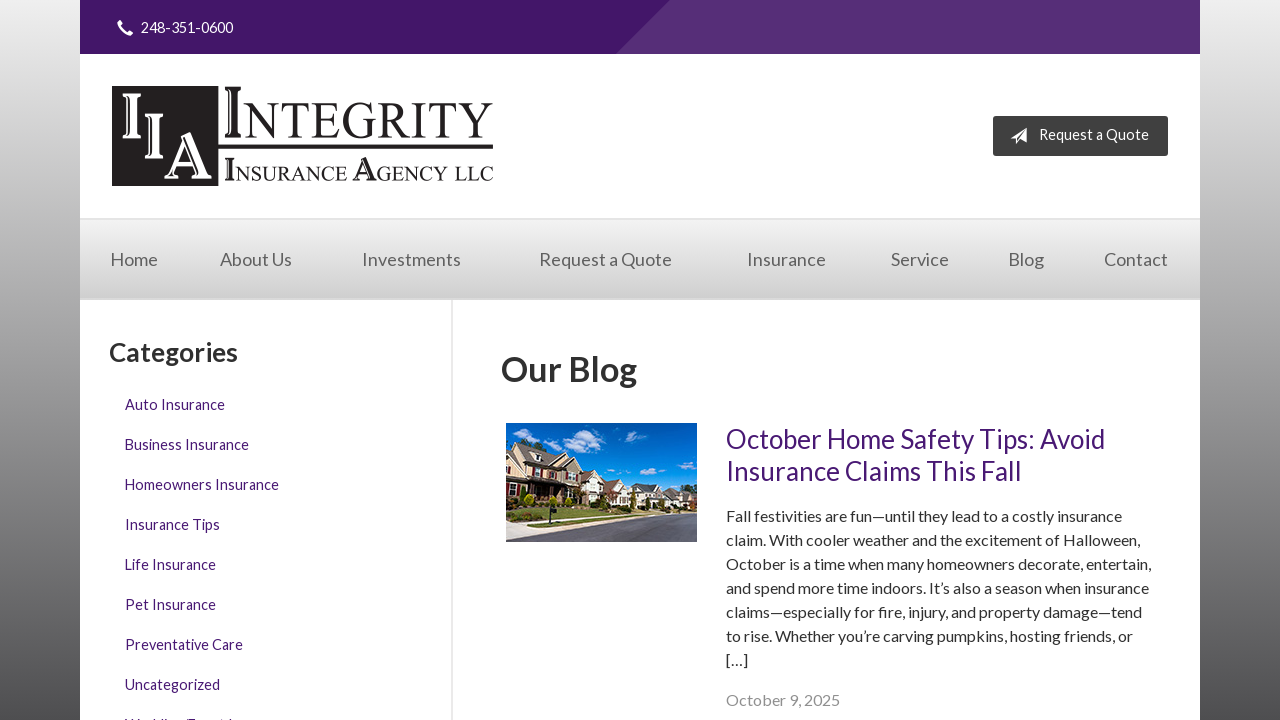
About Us (256, 259)
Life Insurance (170, 564)
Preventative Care (184, 644)
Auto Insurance (175, 404)
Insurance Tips (172, 524)
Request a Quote (1075, 136)
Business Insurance (187, 444)
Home (134, 259)
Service (920, 259)
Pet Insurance (170, 604)
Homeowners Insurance (202, 484)
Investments (411, 259)
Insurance (786, 259)
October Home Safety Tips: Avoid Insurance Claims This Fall (915, 455)
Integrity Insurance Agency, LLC (302, 136)
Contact (1136, 259)
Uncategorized (172, 684)
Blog (1026, 259)
